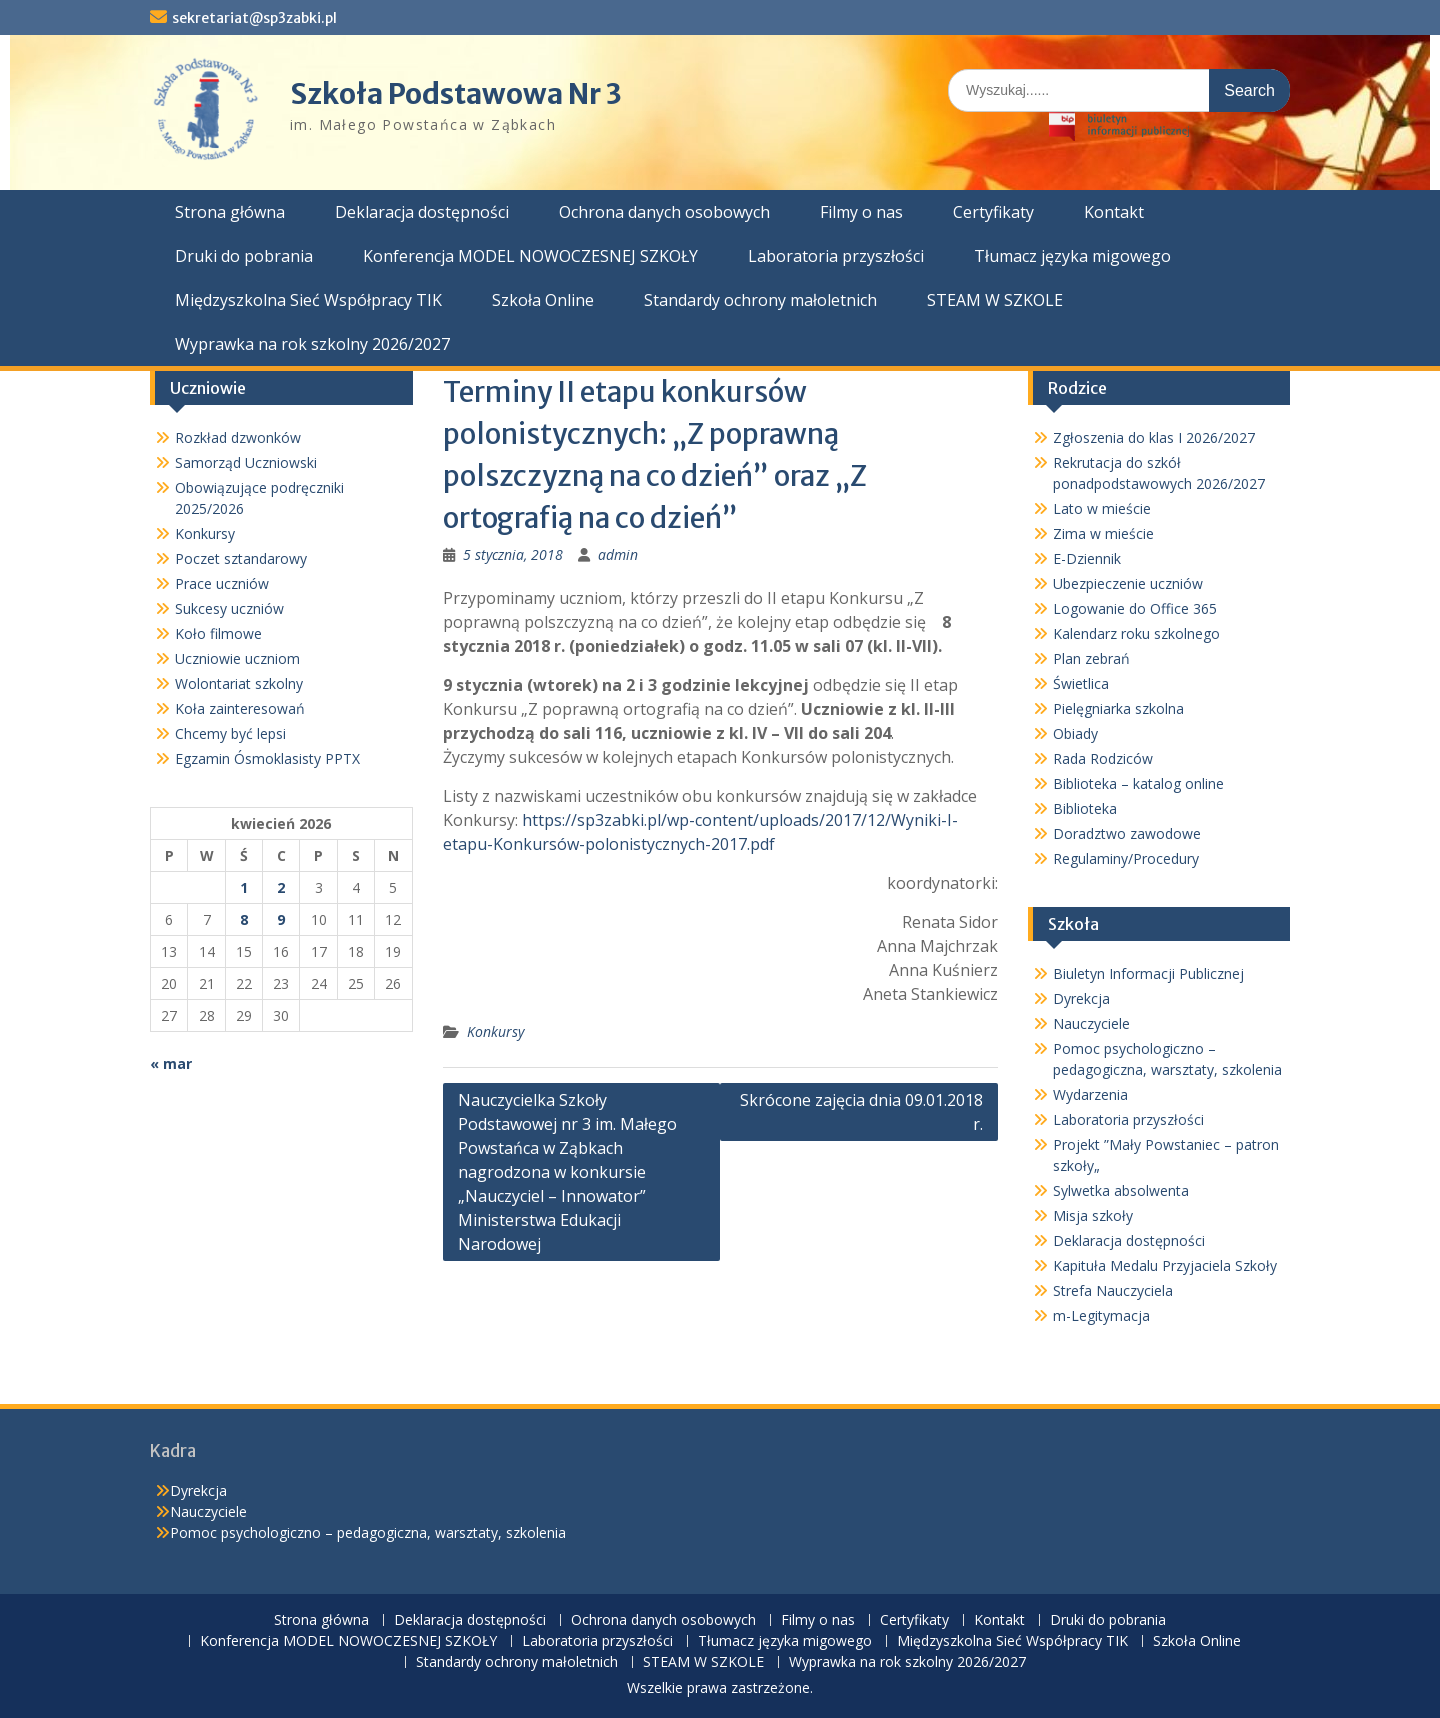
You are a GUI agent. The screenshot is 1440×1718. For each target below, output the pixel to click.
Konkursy (495, 1031)
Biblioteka (1085, 808)
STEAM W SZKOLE (995, 300)
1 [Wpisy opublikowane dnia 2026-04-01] (244, 887)
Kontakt (1114, 212)
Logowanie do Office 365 (1135, 608)
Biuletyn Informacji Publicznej (1148, 973)
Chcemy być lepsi (230, 733)
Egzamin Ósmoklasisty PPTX (267, 758)
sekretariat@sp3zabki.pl (254, 18)
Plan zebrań (1091, 658)
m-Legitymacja (1101, 1315)
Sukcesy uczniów (229, 608)
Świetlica (1081, 683)
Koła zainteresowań (240, 708)
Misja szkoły (1093, 1215)
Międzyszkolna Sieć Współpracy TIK (308, 300)
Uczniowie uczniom (237, 658)
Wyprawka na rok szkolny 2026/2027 (312, 344)
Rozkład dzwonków (238, 437)
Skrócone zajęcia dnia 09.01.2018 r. (861, 1112)
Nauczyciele (1091, 1023)
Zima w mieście (1103, 533)
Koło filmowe (218, 633)
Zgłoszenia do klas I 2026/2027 (1154, 437)
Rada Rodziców (1103, 758)
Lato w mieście (1102, 508)
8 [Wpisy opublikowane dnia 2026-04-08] (244, 919)
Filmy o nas (861, 212)
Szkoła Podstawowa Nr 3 (456, 94)
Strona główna (230, 212)
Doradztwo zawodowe (1127, 833)
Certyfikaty (993, 212)
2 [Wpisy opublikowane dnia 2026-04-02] (281, 887)
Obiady (1075, 733)
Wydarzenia (1090, 1094)
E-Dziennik (1087, 558)
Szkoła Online (543, 300)
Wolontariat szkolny (239, 683)
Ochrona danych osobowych (664, 212)
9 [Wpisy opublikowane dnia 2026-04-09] (281, 919)
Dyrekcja (1081, 998)
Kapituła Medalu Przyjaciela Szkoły (1165, 1265)
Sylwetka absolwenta (1121, 1190)
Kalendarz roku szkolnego (1136, 633)
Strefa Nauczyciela (1113, 1290)
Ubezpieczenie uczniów (1128, 583)
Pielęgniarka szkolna (1118, 708)
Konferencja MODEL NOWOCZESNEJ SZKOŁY (530, 256)
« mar (171, 1063)
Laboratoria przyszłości (836, 256)
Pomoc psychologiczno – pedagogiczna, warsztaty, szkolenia (368, 1532)
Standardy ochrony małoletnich (760, 300)
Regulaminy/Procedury (1126, 858)
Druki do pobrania (244, 256)
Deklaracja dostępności (422, 212)
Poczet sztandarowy (241, 558)
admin (618, 554)
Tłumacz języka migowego (1072, 256)
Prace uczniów (222, 583)
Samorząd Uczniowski (246, 462)
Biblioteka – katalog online (1138, 783)
